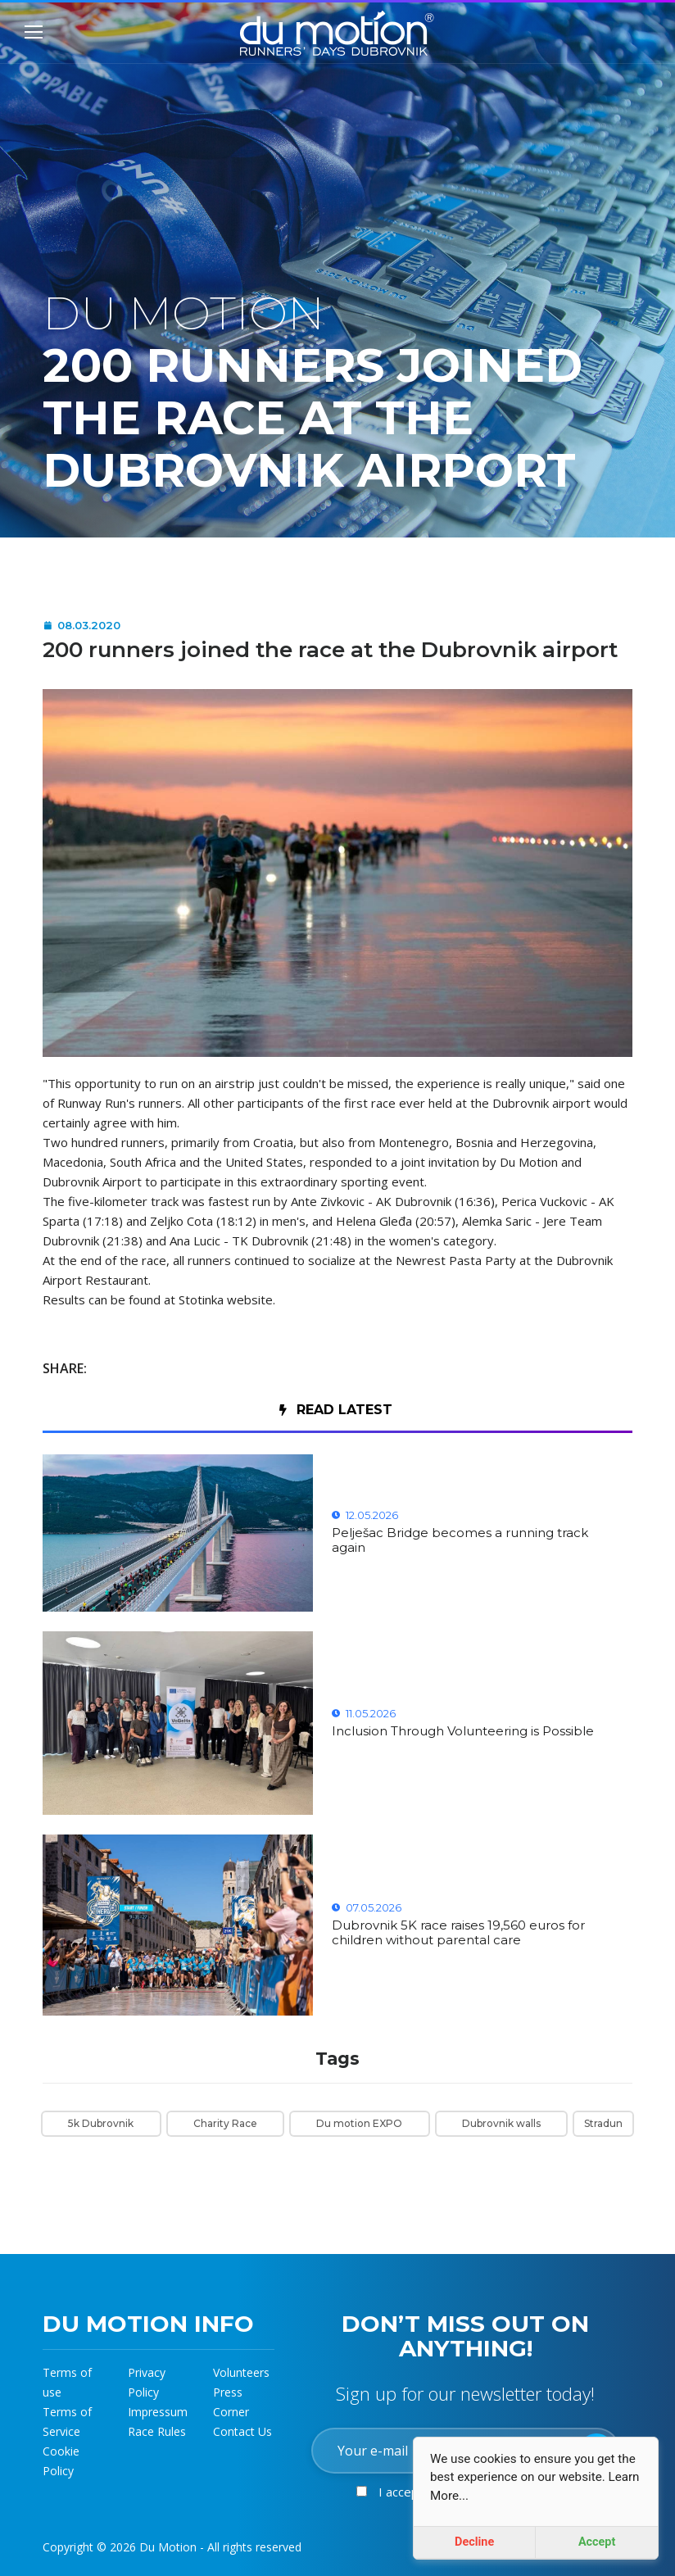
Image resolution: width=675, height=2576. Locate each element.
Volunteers (241, 2372)
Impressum (158, 2412)
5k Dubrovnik (101, 2123)
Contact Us (242, 2431)
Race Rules (157, 2431)
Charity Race (225, 2123)
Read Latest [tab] (335, 1409)
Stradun (603, 2123)
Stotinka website (226, 1299)
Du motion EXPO (359, 2123)
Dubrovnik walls (501, 2123)
